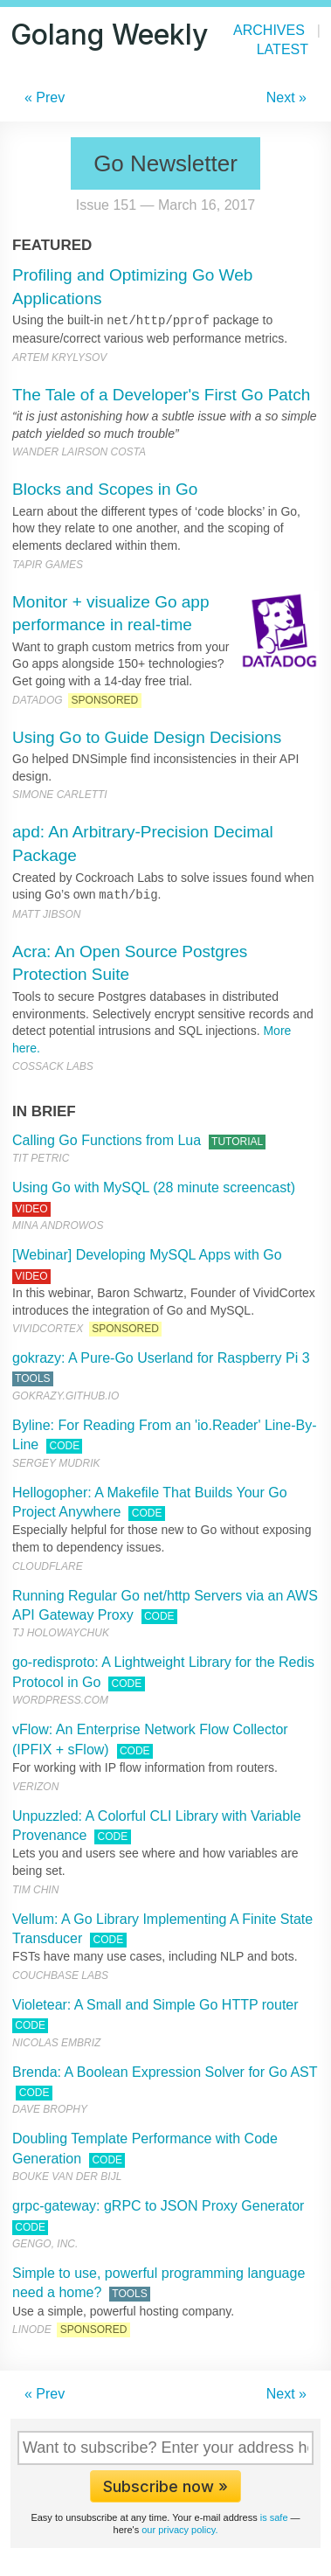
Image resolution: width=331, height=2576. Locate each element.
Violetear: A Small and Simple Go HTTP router (155, 2004)
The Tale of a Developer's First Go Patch (161, 394)
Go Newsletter (165, 163)
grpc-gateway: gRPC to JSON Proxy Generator (158, 2205)
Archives (269, 30)
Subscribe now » (165, 2486)
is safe (274, 2517)
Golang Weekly (109, 34)
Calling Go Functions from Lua (106, 1140)
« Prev (44, 97)
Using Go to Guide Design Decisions (146, 737)
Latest (282, 49)
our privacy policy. (179, 2529)
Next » (286, 97)
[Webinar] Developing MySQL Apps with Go (147, 1254)
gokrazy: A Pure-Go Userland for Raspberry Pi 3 (161, 1357)
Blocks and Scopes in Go (104, 489)
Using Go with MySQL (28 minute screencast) (153, 1187)
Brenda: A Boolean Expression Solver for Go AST (164, 2072)
